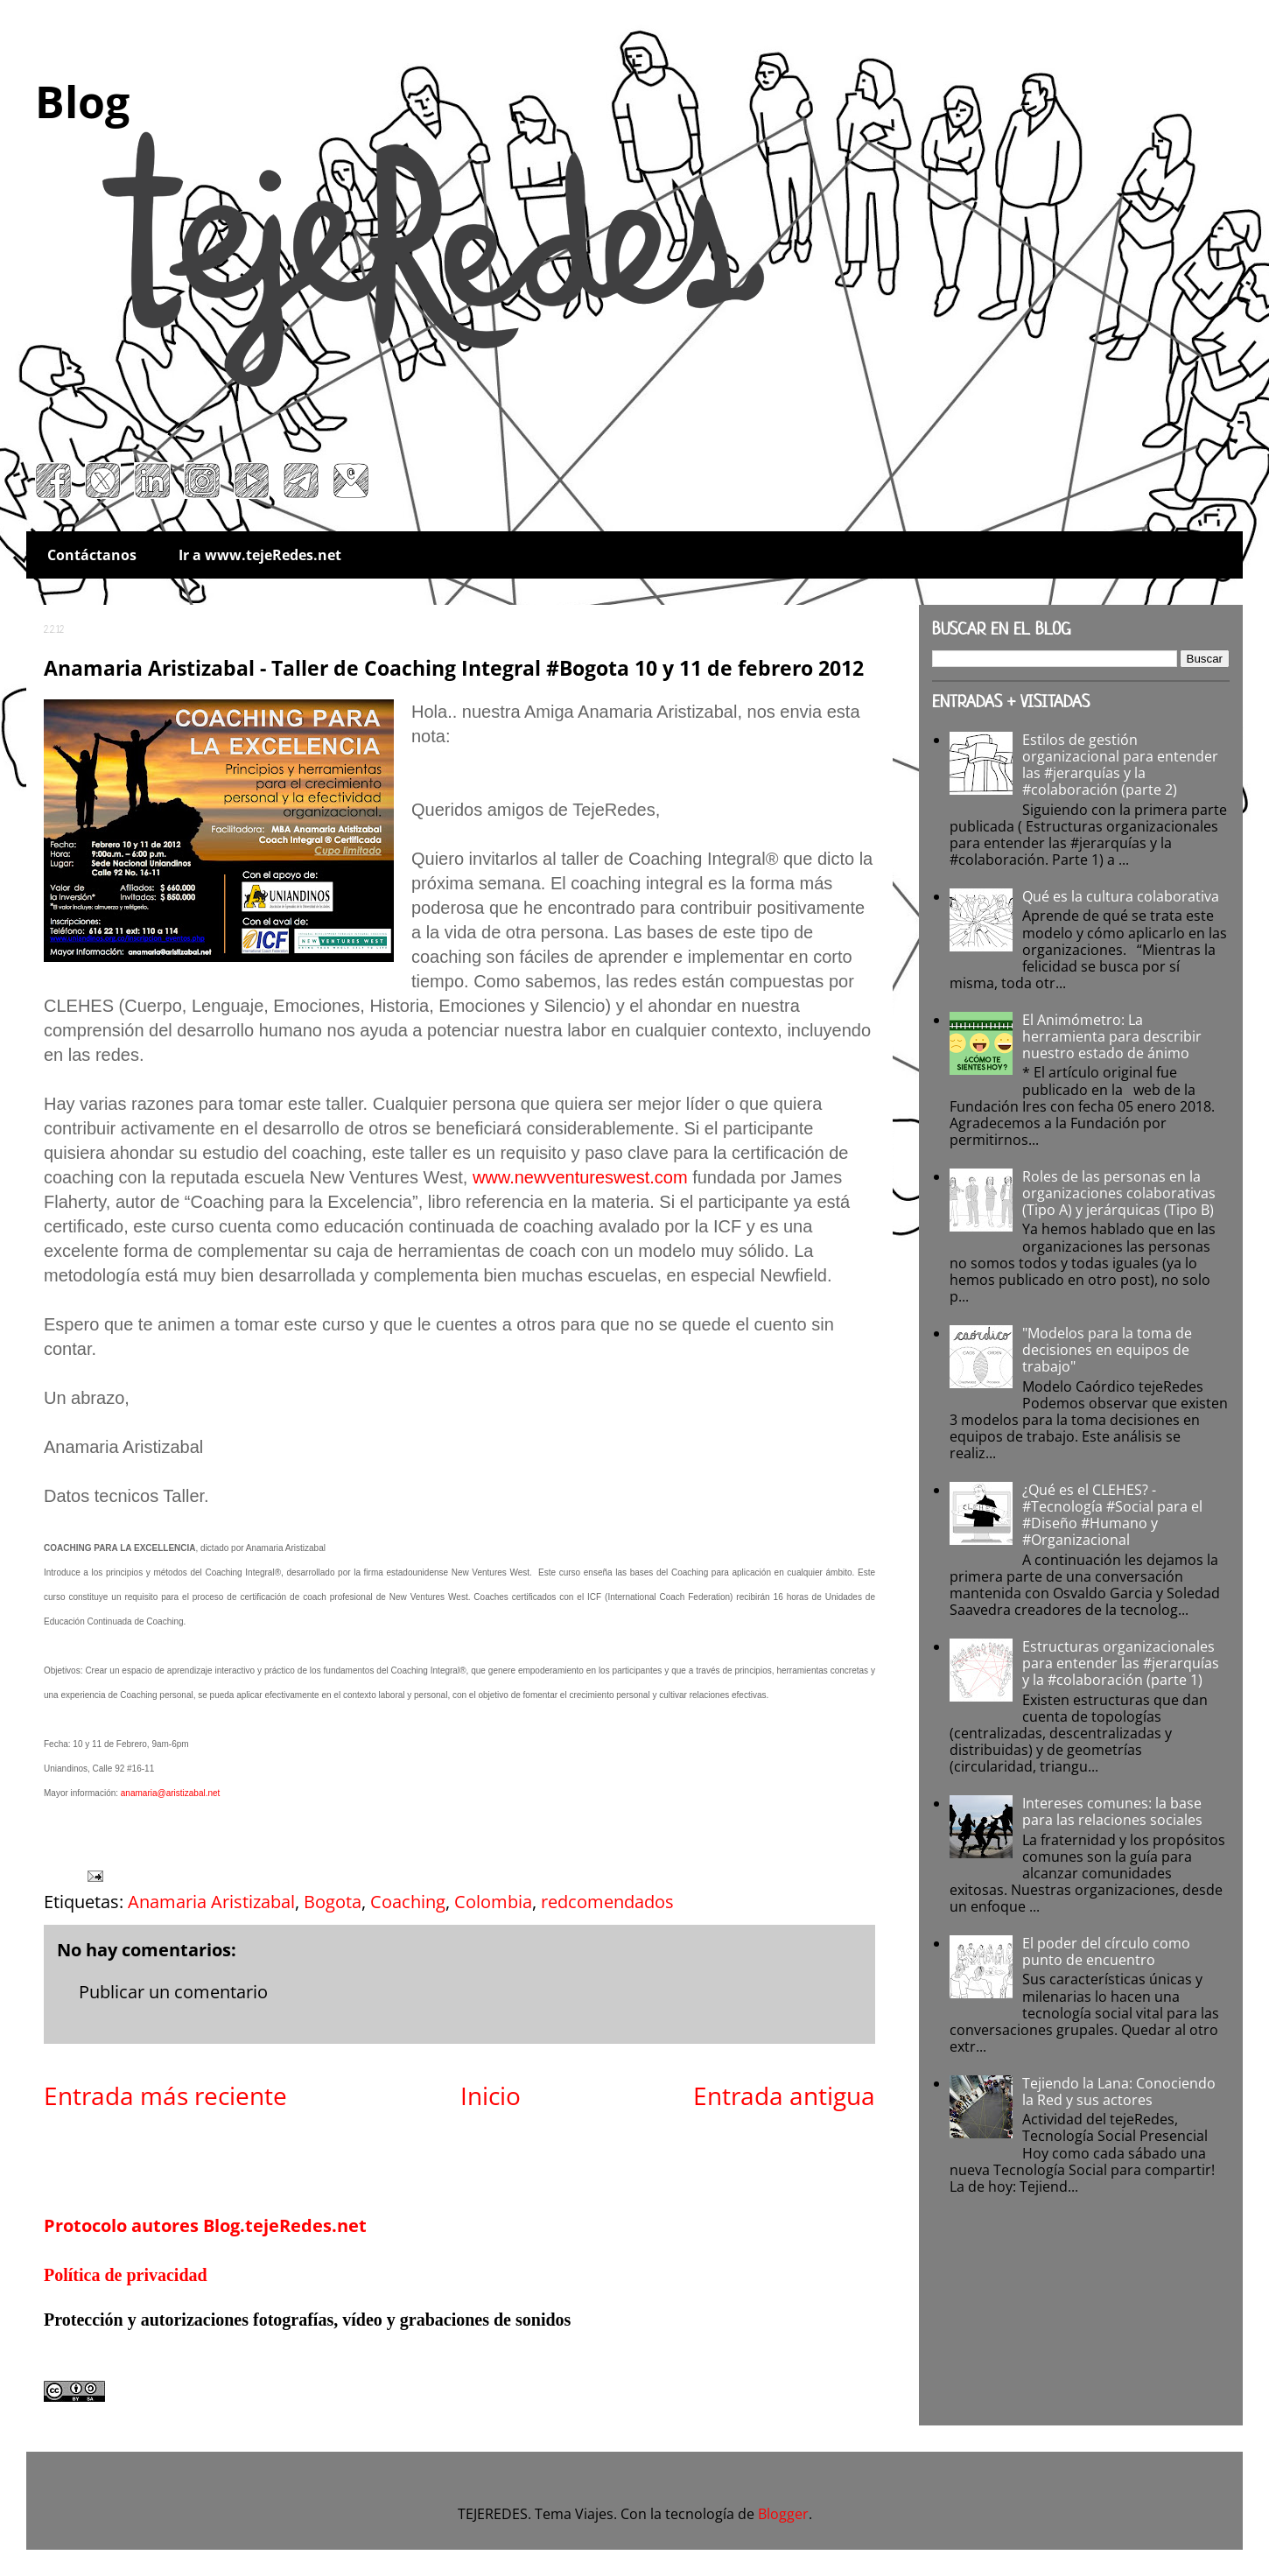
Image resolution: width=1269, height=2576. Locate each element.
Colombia (493, 1901)
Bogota (332, 1901)
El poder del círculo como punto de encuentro (1106, 1951)
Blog (82, 101)
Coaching (407, 1901)
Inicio (490, 2095)
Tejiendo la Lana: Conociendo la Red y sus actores (1119, 2091)
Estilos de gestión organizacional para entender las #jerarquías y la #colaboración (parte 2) (1120, 765)
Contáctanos (92, 555)
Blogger (783, 2513)
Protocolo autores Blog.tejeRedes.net (205, 2225)
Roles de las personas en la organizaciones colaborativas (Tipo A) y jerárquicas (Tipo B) (1119, 1193)
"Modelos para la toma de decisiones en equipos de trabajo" (1107, 1349)
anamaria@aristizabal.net (171, 1793)
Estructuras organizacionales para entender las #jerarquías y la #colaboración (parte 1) (1120, 1663)
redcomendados (607, 1901)
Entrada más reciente (165, 2095)
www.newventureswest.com (580, 1177)
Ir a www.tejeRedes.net (260, 555)
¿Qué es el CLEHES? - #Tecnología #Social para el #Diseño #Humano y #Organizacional (1112, 1515)
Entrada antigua (784, 2095)
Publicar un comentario (173, 1992)
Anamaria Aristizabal (211, 1901)
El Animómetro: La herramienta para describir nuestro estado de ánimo (1112, 1036)
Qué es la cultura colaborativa (1120, 896)
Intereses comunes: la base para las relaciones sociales (1112, 1811)
